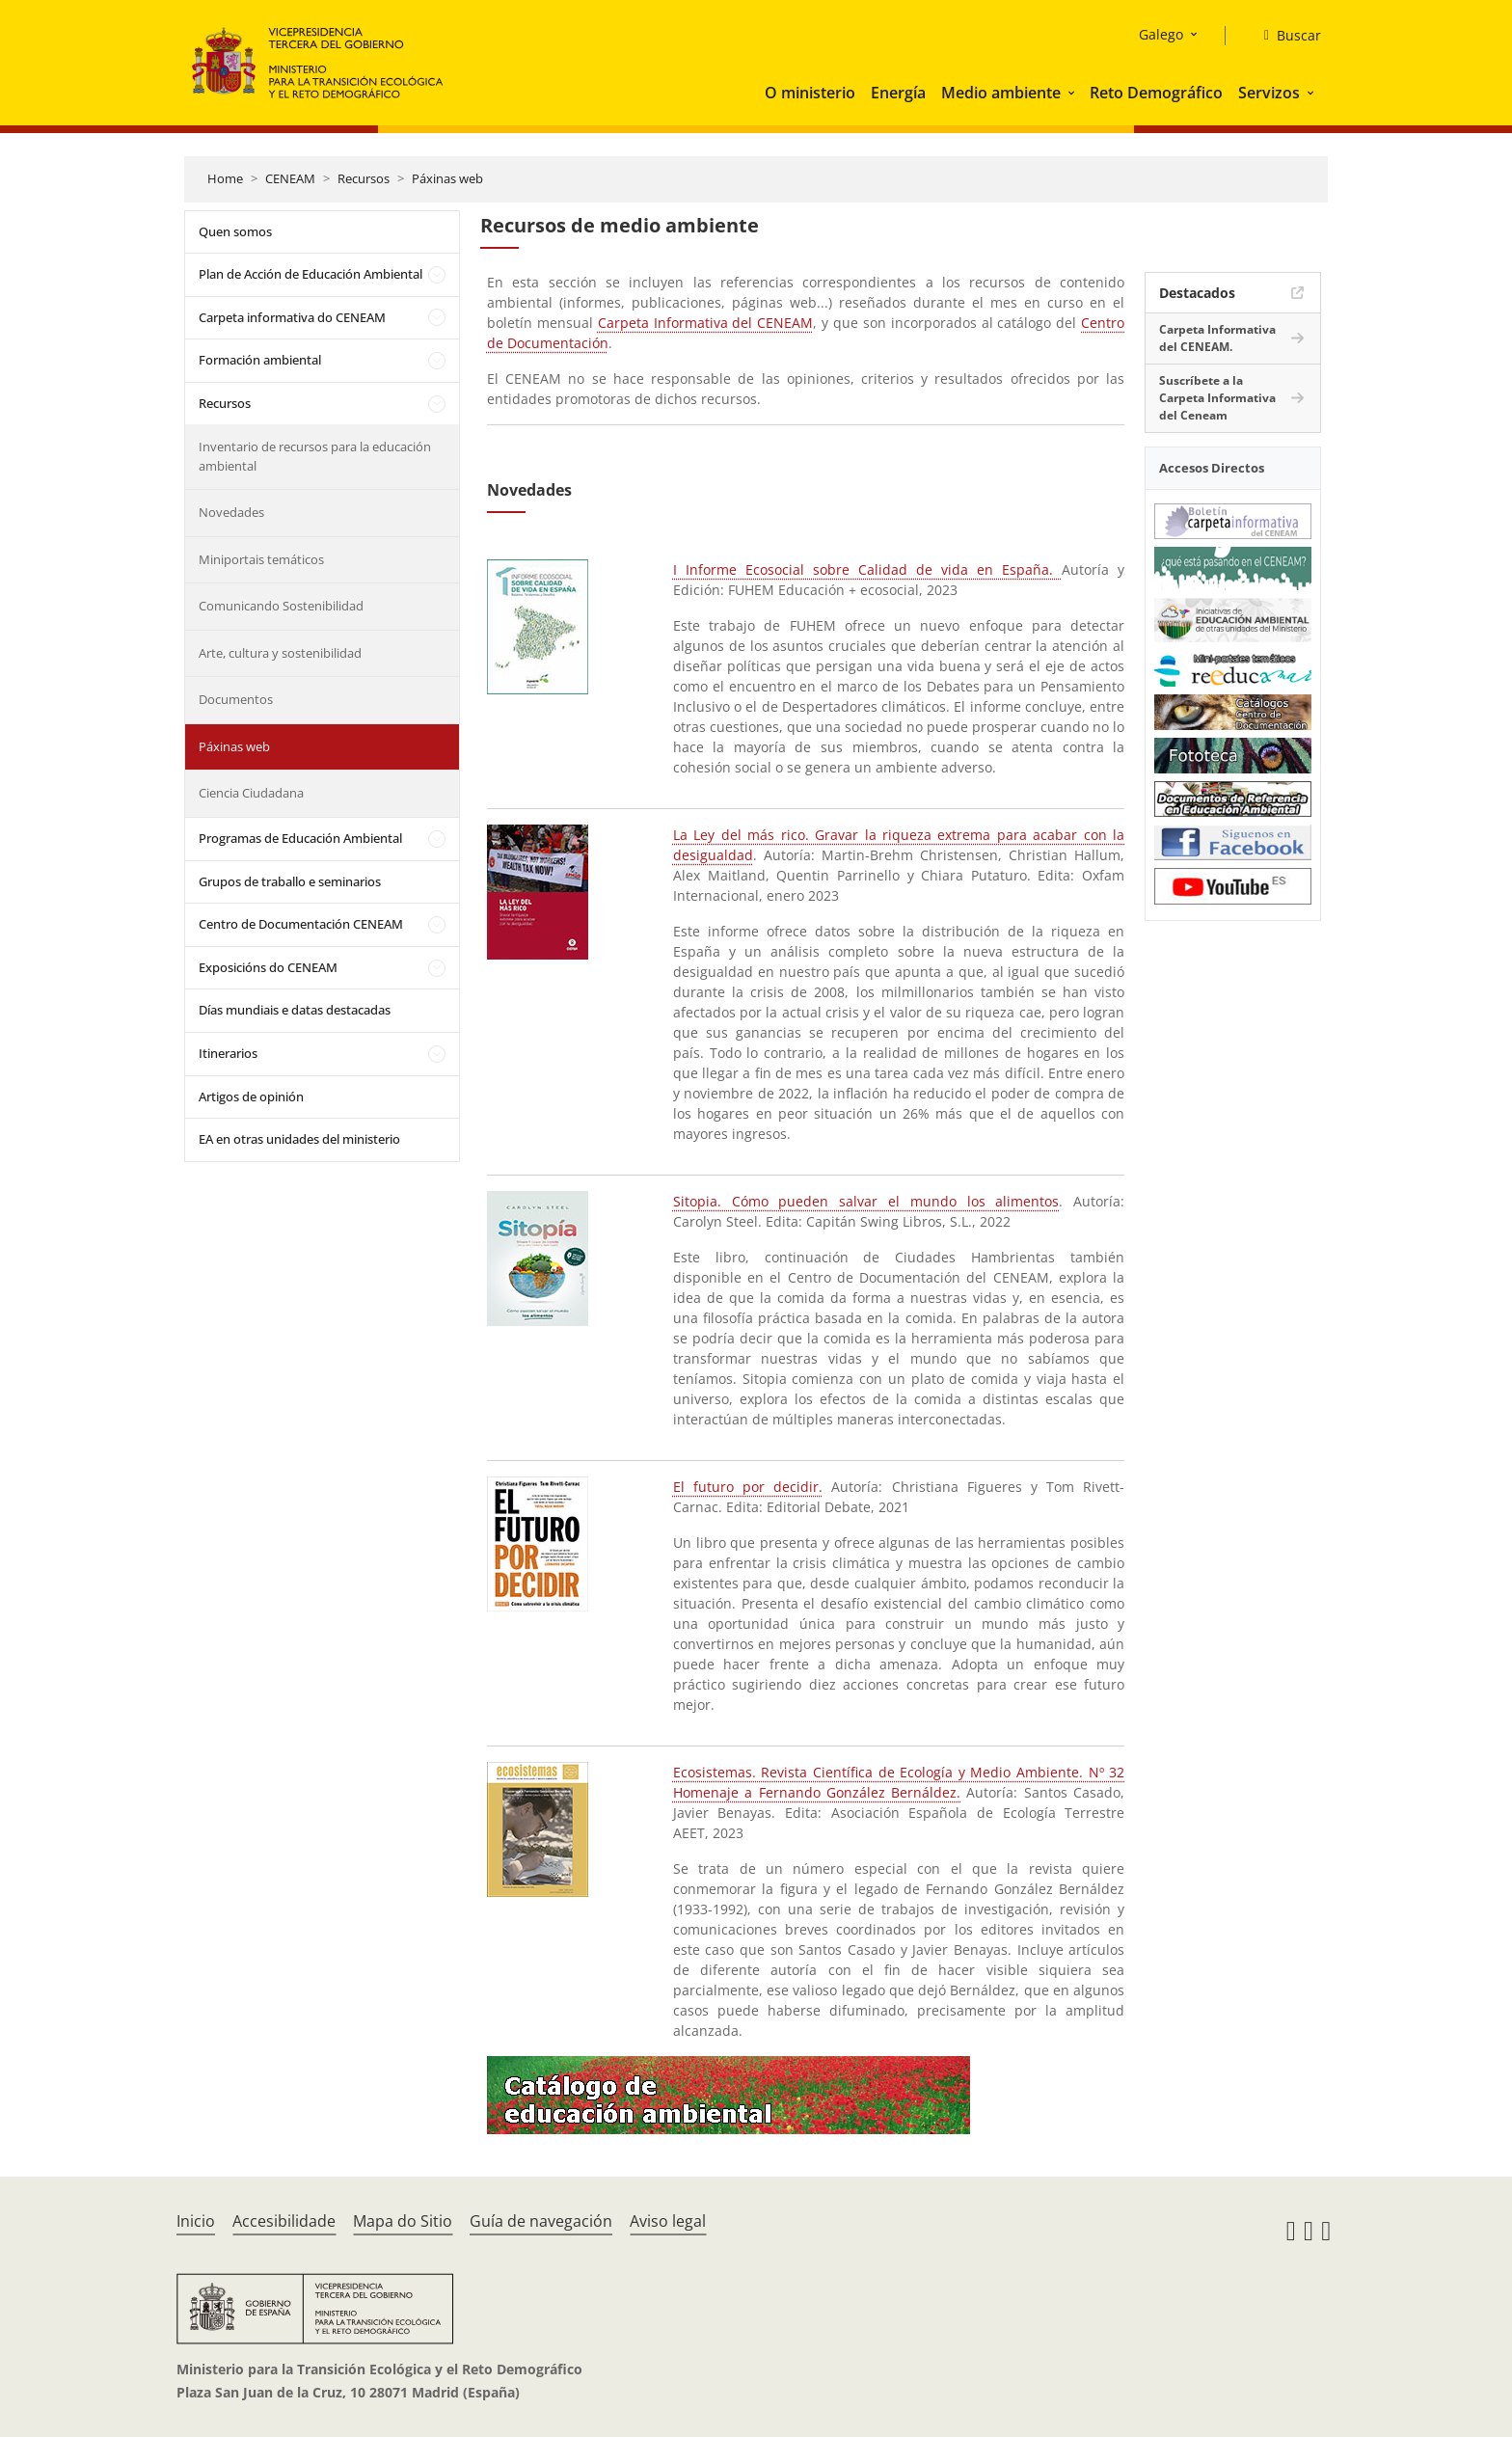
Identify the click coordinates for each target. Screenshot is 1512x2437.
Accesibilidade (284, 2221)
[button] (1073, 92)
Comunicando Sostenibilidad (281, 605)
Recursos (364, 178)
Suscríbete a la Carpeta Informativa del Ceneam (1217, 397)
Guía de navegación (541, 2221)
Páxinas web (447, 178)
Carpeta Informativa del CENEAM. (1217, 338)
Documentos (236, 699)
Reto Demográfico (1156, 92)
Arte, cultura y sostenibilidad (280, 653)
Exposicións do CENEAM (268, 967)
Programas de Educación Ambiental (300, 838)
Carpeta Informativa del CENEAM (706, 322)
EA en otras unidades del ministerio (299, 1139)
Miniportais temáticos (261, 559)
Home (225, 178)
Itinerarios (228, 1053)
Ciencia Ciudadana (251, 792)
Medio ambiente (1001, 92)
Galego (1161, 34)
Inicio (195, 2221)
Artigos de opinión (251, 1096)
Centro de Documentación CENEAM (301, 924)
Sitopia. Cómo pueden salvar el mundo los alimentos (866, 1201)
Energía (898, 92)
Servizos (1269, 92)
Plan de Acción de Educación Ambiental (310, 274)
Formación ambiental (260, 359)
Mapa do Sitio (402, 2221)
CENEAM (290, 178)
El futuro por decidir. (748, 1486)
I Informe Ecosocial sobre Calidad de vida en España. (867, 569)
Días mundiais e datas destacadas (295, 1009)
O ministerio (810, 92)
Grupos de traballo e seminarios (290, 881)
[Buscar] (1285, 35)
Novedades (231, 512)
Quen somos (235, 231)
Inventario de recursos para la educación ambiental (315, 456)
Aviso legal (668, 2221)
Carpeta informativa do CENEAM (292, 317)
